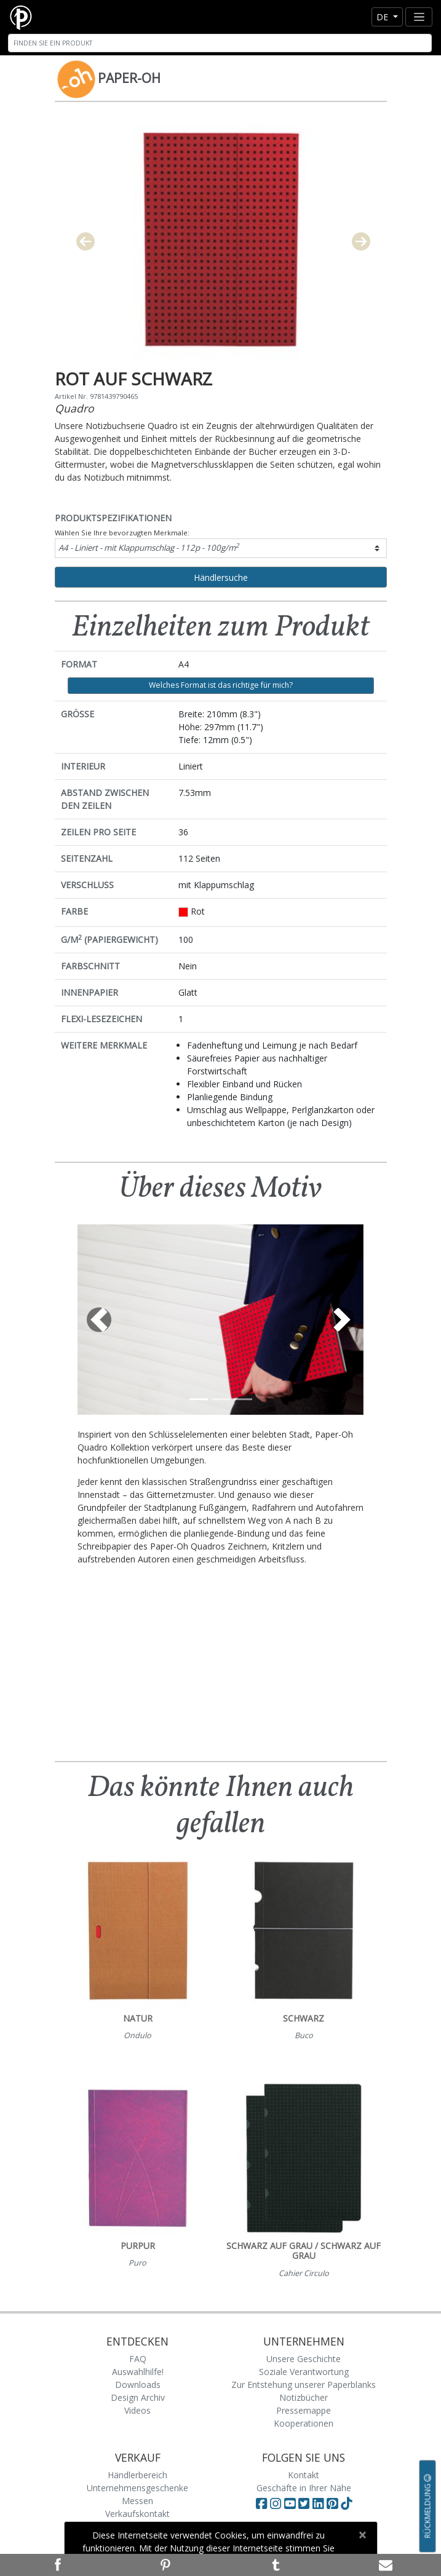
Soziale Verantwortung (304, 2371)
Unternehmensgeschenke (137, 2488)
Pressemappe (303, 2410)
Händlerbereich (137, 2475)
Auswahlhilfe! (138, 2371)
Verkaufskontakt (137, 2513)
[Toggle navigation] (418, 16)
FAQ (137, 2359)
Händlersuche (221, 577)
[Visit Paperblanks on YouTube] (291, 2503)
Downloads (138, 2384)
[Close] (362, 2535)
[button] (99, 1319)
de (383, 17)
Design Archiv (138, 2397)
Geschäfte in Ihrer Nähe (303, 2488)
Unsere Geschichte (303, 2359)
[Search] (220, 43)
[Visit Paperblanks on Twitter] (305, 2503)
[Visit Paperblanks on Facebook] (261, 2503)
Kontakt (303, 2475)
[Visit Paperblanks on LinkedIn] (319, 2503)
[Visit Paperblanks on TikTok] (346, 2503)
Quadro (74, 408)
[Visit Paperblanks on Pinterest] (334, 2503)
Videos (137, 2410)
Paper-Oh (129, 78)
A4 (148, 547)
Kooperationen (303, 2423)
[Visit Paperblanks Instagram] (275, 2503)
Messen (137, 2501)
